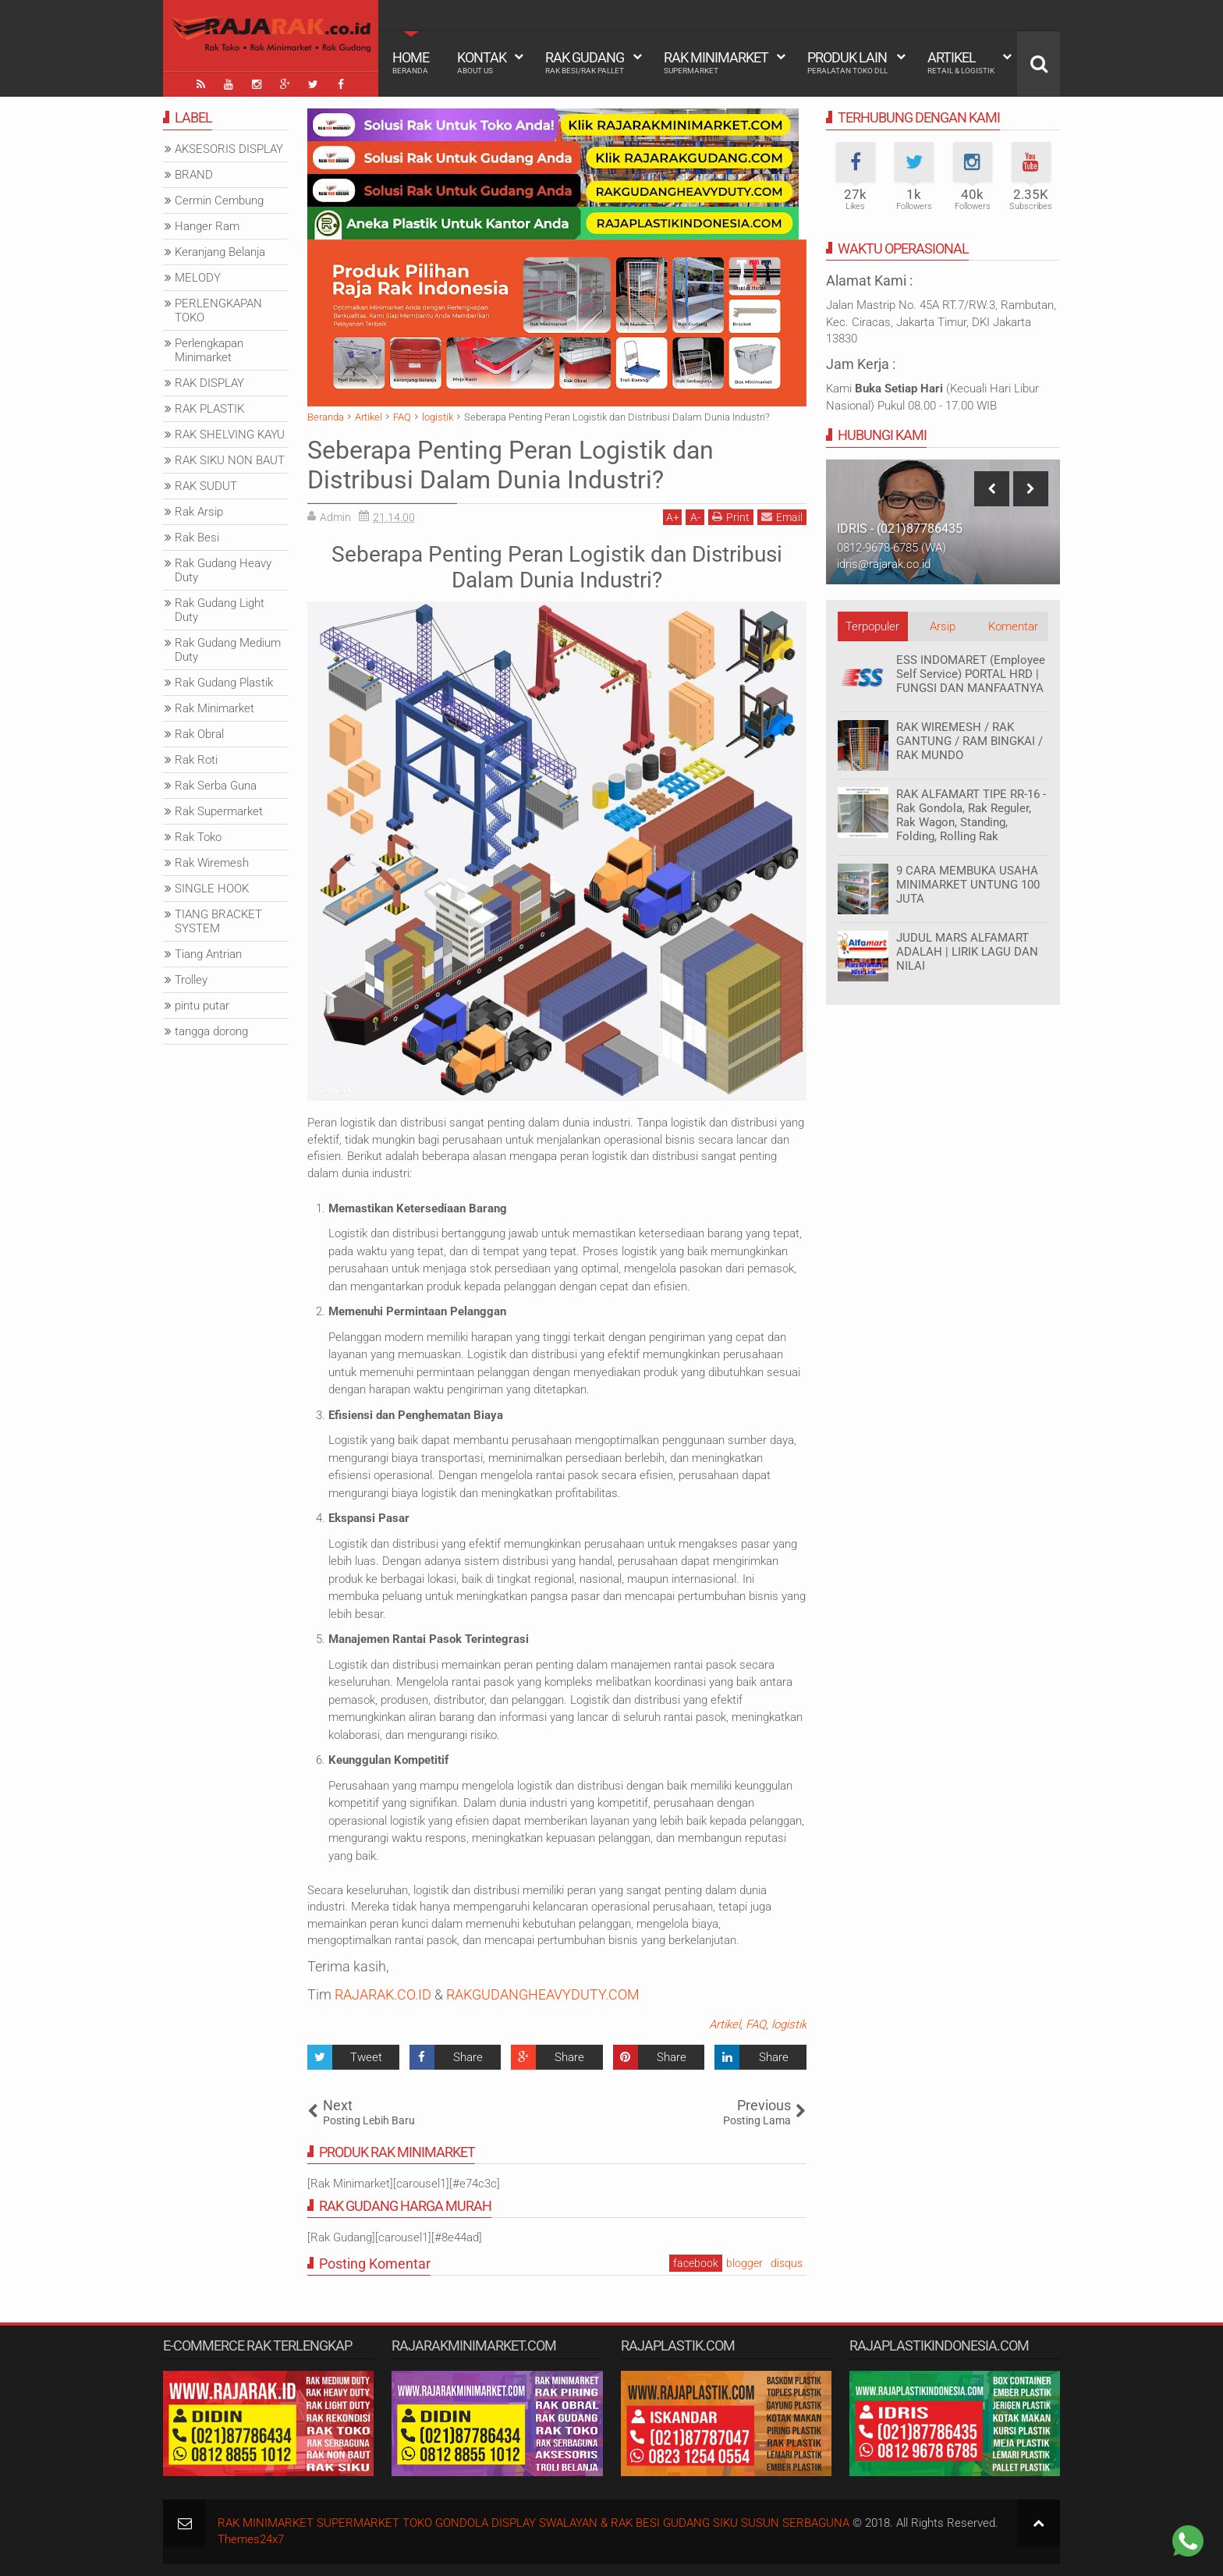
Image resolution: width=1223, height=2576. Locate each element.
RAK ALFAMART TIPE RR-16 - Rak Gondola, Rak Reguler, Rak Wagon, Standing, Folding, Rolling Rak (971, 815)
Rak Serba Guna (216, 786)
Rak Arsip (199, 512)
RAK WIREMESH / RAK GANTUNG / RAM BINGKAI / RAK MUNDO (969, 741)
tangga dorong (211, 1031)
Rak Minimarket (716, 62)
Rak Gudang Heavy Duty (223, 570)
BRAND (194, 175)
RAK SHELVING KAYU (230, 435)
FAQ (756, 2024)
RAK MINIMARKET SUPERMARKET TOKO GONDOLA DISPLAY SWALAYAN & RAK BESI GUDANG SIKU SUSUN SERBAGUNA (533, 2523)
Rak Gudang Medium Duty (228, 650)
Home (410, 62)
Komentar (1013, 626)
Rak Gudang (584, 62)
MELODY (198, 278)
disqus (787, 2263)
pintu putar (202, 1006)
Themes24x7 (251, 2539)
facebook (695, 2263)
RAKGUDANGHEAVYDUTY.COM (543, 1994)
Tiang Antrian (208, 954)
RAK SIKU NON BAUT (230, 460)
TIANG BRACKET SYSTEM (218, 921)
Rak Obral (199, 734)
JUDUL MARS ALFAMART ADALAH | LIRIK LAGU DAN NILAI (967, 952)
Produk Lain (847, 62)
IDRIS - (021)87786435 (899, 528)
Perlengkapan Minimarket (209, 350)
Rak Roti (196, 760)
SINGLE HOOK (212, 889)
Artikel (960, 62)
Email (782, 516)
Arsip (942, 626)
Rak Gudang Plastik (224, 683)
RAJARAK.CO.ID (383, 1994)
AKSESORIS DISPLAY (229, 149)
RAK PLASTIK (209, 409)
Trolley (191, 980)
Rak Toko (198, 837)
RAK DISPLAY (209, 383)
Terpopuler (872, 626)
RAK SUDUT (206, 486)
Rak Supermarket (219, 811)
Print (731, 516)
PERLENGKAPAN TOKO (218, 310)
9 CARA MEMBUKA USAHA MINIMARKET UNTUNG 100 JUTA (968, 885)
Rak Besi (197, 537)
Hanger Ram (207, 226)
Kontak (481, 62)
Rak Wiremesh (212, 863)
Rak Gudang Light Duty (219, 610)
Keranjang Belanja (220, 252)
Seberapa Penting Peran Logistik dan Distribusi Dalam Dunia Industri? (510, 465)
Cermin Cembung (219, 200)
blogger (744, 2263)
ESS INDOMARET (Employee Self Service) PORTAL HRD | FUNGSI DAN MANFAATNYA (970, 674)
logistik (788, 2024)
